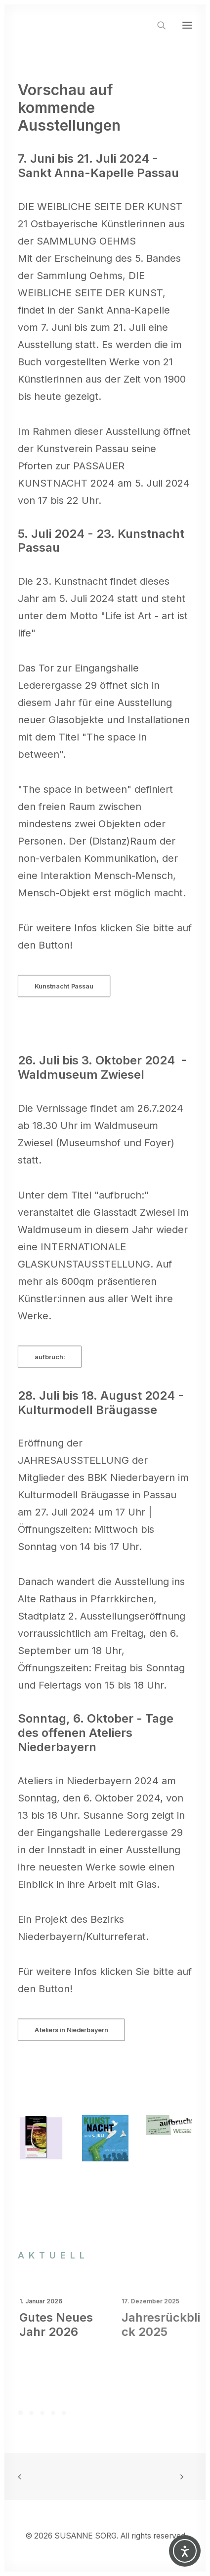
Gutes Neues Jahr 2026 (75, 2324)
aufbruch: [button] (49, 1357)
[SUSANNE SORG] (76, 25)
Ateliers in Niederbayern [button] (71, 2030)
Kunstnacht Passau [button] (64, 986)
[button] (187, 25)
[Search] (157, 25)
